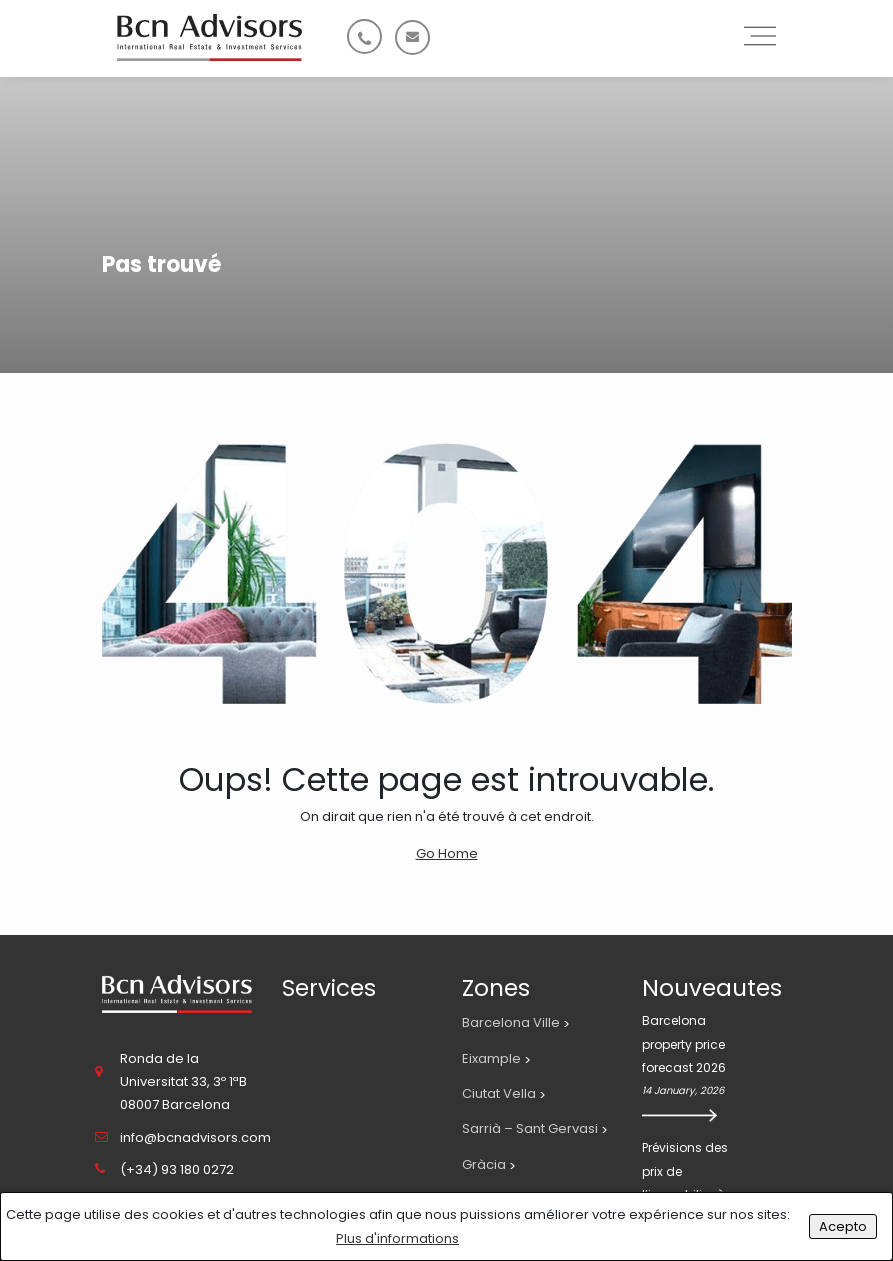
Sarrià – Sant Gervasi (530, 1128)
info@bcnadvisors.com (195, 1137)
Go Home (447, 853)
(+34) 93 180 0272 (177, 1169)
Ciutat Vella (499, 1093)
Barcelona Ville (511, 1022)
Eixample (491, 1058)
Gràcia (484, 1164)
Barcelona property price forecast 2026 (684, 1044)
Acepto (843, 1226)
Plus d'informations (397, 1238)
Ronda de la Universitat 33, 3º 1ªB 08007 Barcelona (183, 1082)
